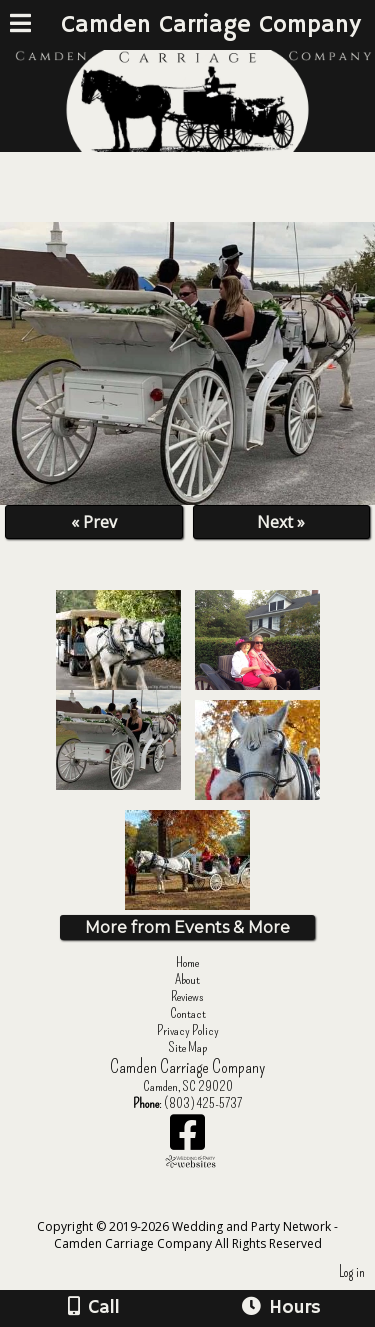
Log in (352, 1272)
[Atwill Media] (205, 1204)
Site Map (188, 1047)
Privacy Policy (188, 1030)
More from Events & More (187, 927)
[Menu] (20, 26)
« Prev (94, 522)
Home (187, 962)
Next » (281, 522)
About (187, 979)
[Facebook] (187, 1139)
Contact (188, 1013)
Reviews (187, 996)
